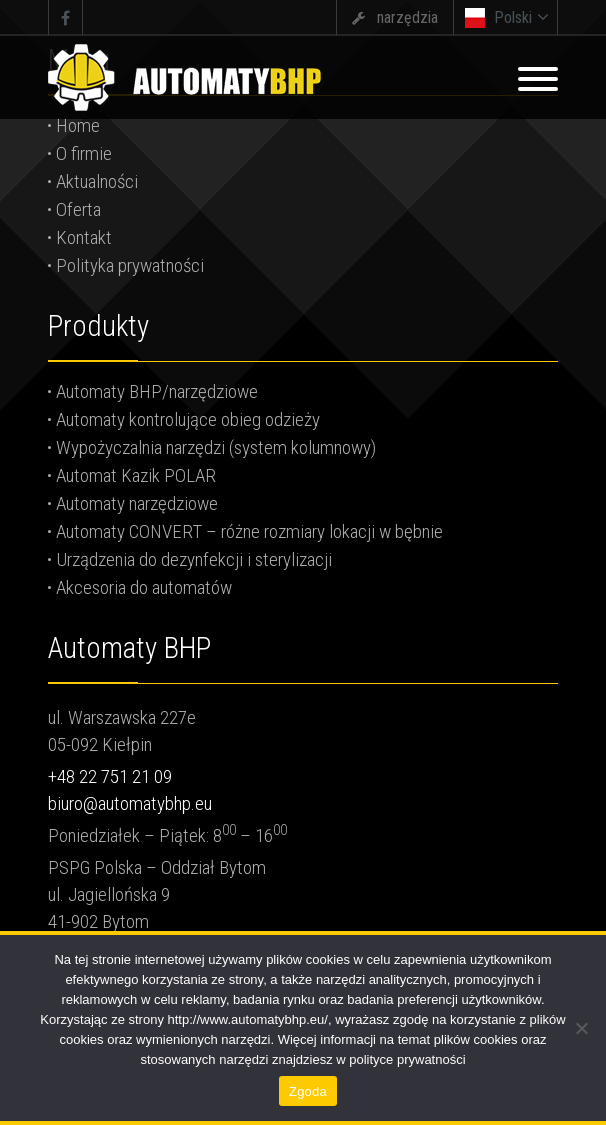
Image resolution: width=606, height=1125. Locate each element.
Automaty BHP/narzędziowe (157, 391)
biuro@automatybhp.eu (130, 803)
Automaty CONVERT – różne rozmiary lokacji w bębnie (249, 531)
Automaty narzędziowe (137, 503)
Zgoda (308, 1091)
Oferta (78, 209)
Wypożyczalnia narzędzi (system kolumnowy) (216, 447)
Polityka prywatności (130, 265)
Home (78, 125)
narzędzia (407, 17)
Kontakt (84, 237)
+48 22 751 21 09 (110, 776)
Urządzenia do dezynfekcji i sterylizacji (194, 559)
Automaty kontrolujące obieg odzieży (188, 419)
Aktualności (97, 181)
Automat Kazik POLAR (136, 475)
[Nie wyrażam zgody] (581, 1028)
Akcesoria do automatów (144, 587)
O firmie (84, 153)
